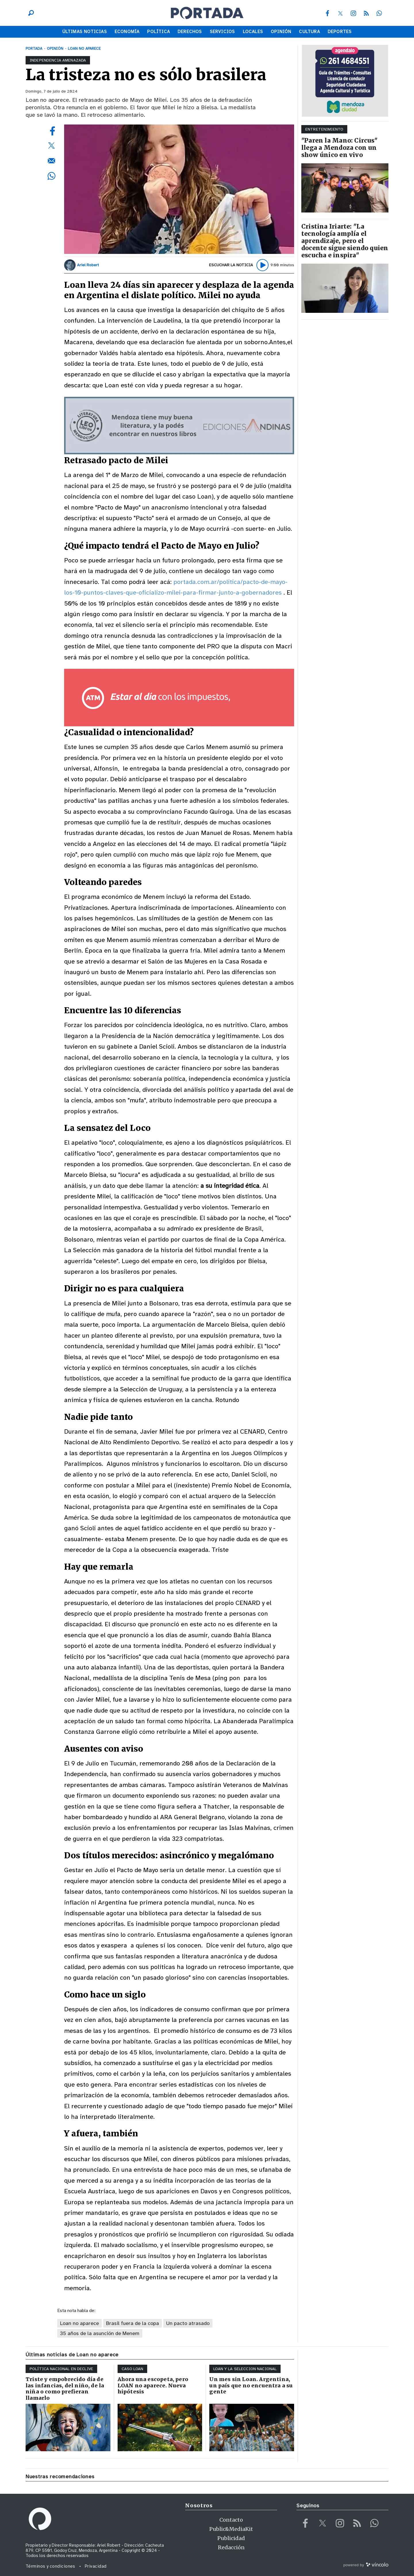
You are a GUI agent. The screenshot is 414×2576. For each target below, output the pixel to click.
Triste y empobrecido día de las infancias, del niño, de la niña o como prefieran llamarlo (65, 2388)
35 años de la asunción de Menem (99, 2333)
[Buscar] (30, 13)
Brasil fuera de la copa (132, 2323)
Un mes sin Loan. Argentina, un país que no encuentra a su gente (251, 2385)
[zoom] (179, 189)
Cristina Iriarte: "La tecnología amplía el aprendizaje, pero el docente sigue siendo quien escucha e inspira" (344, 241)
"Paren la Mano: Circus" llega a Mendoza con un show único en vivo (339, 148)
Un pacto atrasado (188, 2323)
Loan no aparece (79, 2323)
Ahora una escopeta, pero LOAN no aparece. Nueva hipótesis (153, 2385)
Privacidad (96, 2566)
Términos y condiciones (50, 2566)
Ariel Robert (88, 265)
